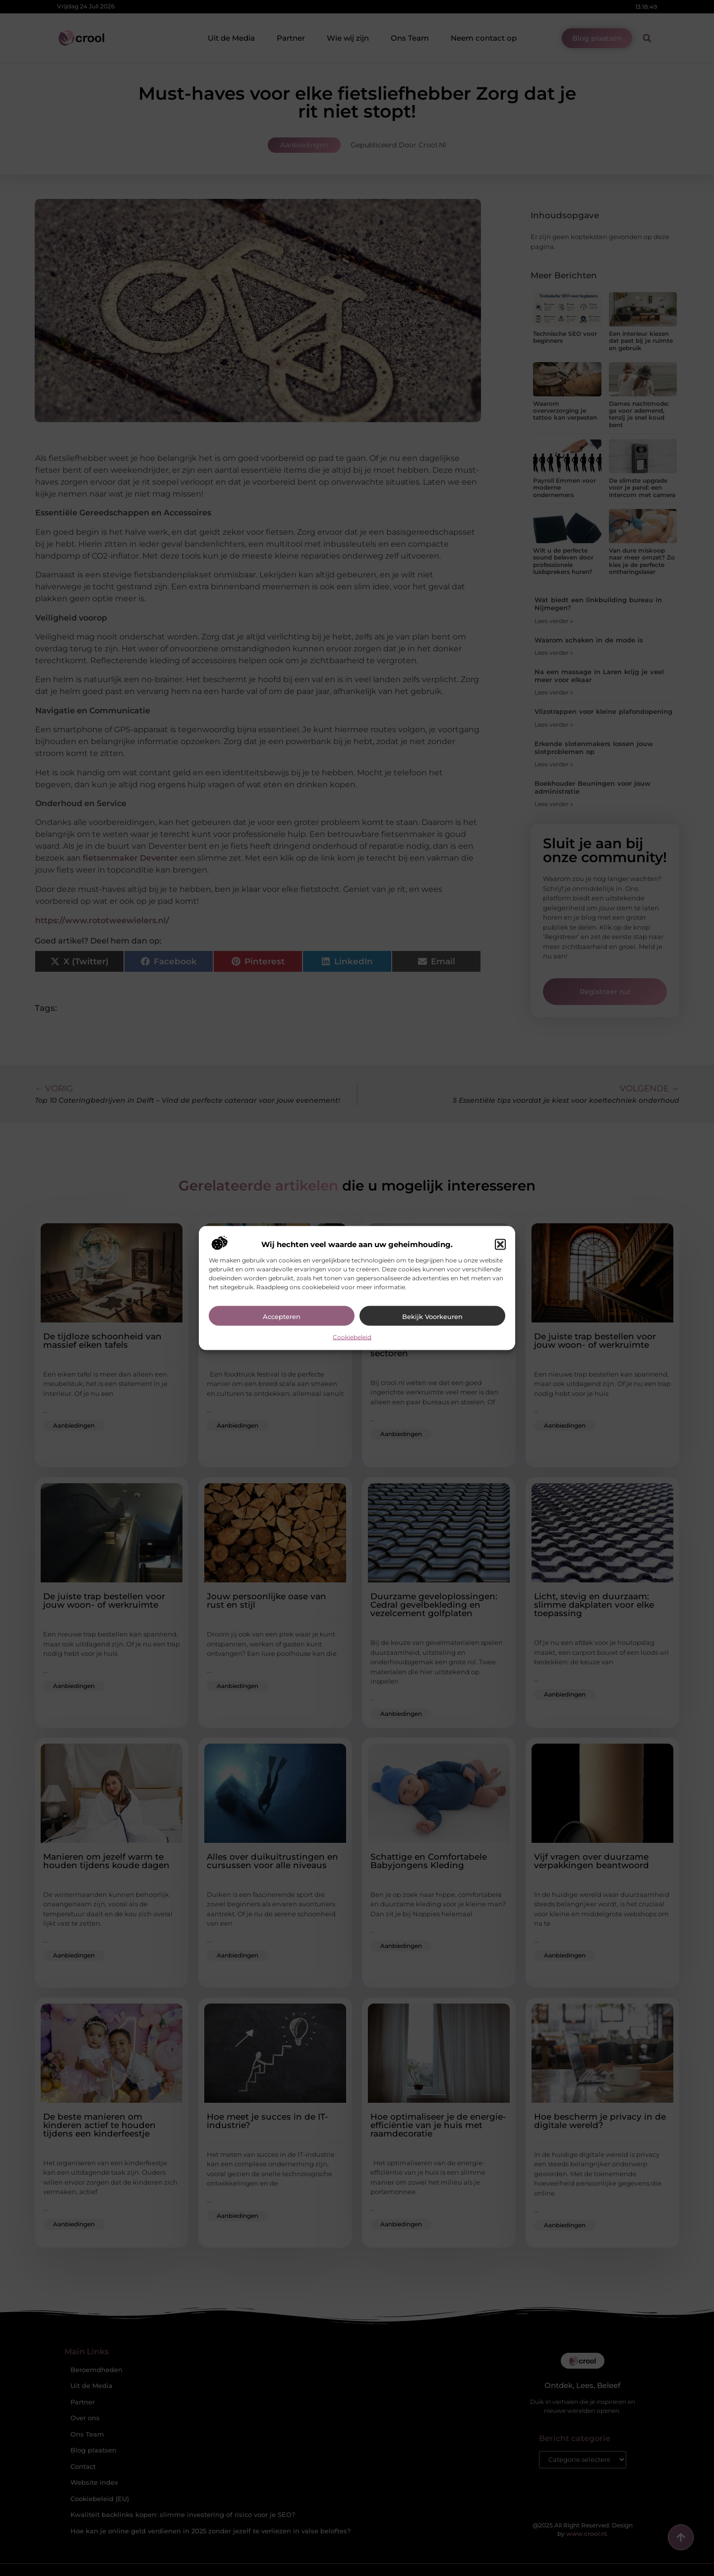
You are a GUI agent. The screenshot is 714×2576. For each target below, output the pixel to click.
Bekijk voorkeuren (432, 1316)
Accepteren (281, 1316)
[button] (500, 1245)
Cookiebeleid (352, 1337)
